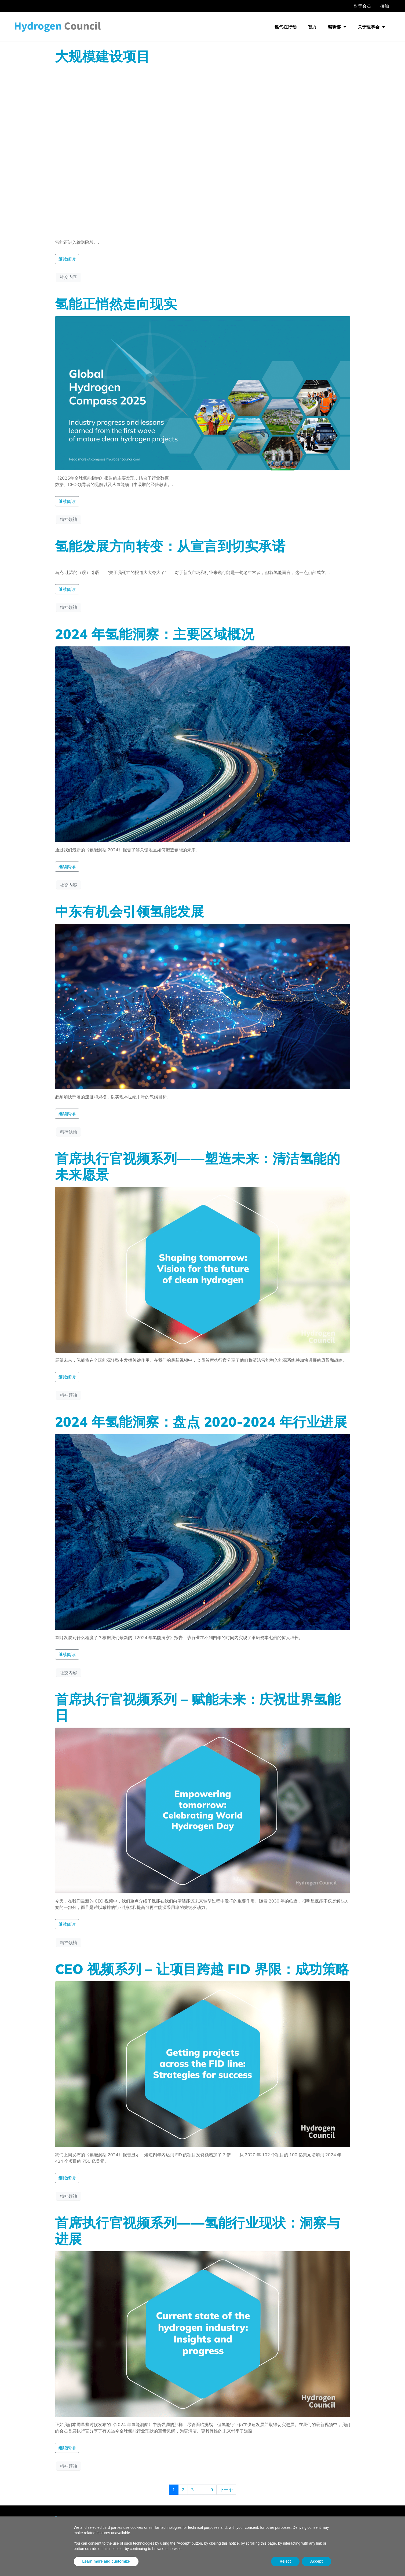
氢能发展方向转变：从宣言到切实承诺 (170, 546)
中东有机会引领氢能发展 (129, 911)
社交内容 (68, 277)
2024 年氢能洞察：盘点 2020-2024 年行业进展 (201, 1421)
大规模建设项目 (102, 56)
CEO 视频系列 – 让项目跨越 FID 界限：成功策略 (202, 1968)
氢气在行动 (286, 27)
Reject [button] (285, 2561)
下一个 (226, 2489)
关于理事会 (371, 27)
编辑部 (337, 27)
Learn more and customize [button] (106, 2561)
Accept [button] (316, 2561)
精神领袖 (68, 519)
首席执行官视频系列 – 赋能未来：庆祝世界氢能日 (198, 1707)
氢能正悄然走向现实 (116, 303)
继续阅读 (67, 259)
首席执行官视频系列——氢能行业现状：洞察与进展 (197, 2230)
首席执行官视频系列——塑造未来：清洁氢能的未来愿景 (197, 1166)
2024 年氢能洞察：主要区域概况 (154, 633)
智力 (312, 27)
